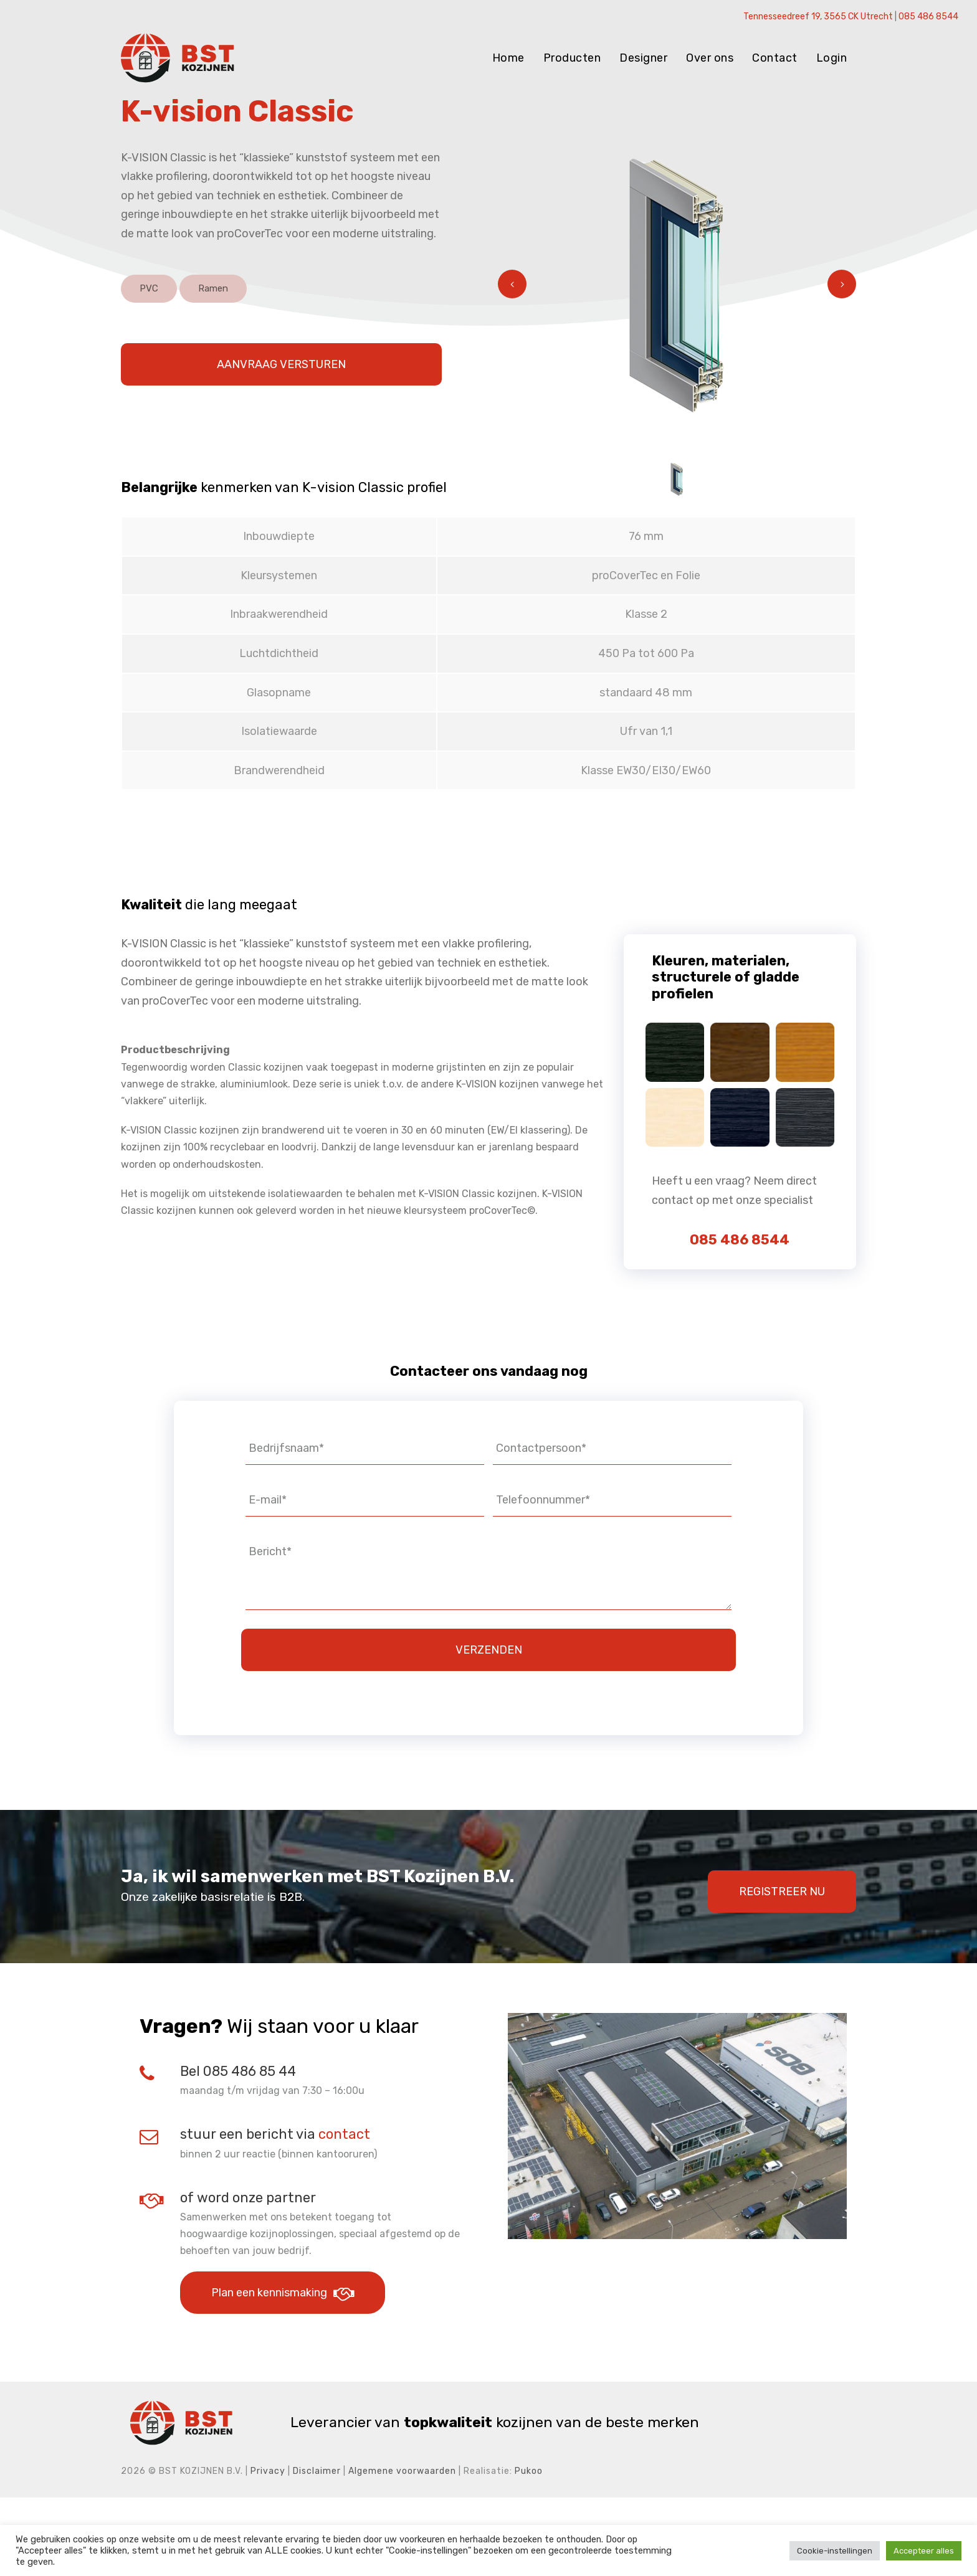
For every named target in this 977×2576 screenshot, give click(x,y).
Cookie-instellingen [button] (834, 2550)
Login (831, 58)
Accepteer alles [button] (924, 2550)
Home (508, 58)
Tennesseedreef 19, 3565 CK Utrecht (818, 16)
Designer (643, 58)
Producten (572, 58)
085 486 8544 (928, 16)
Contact (775, 58)
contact (344, 2213)
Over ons (709, 58)
